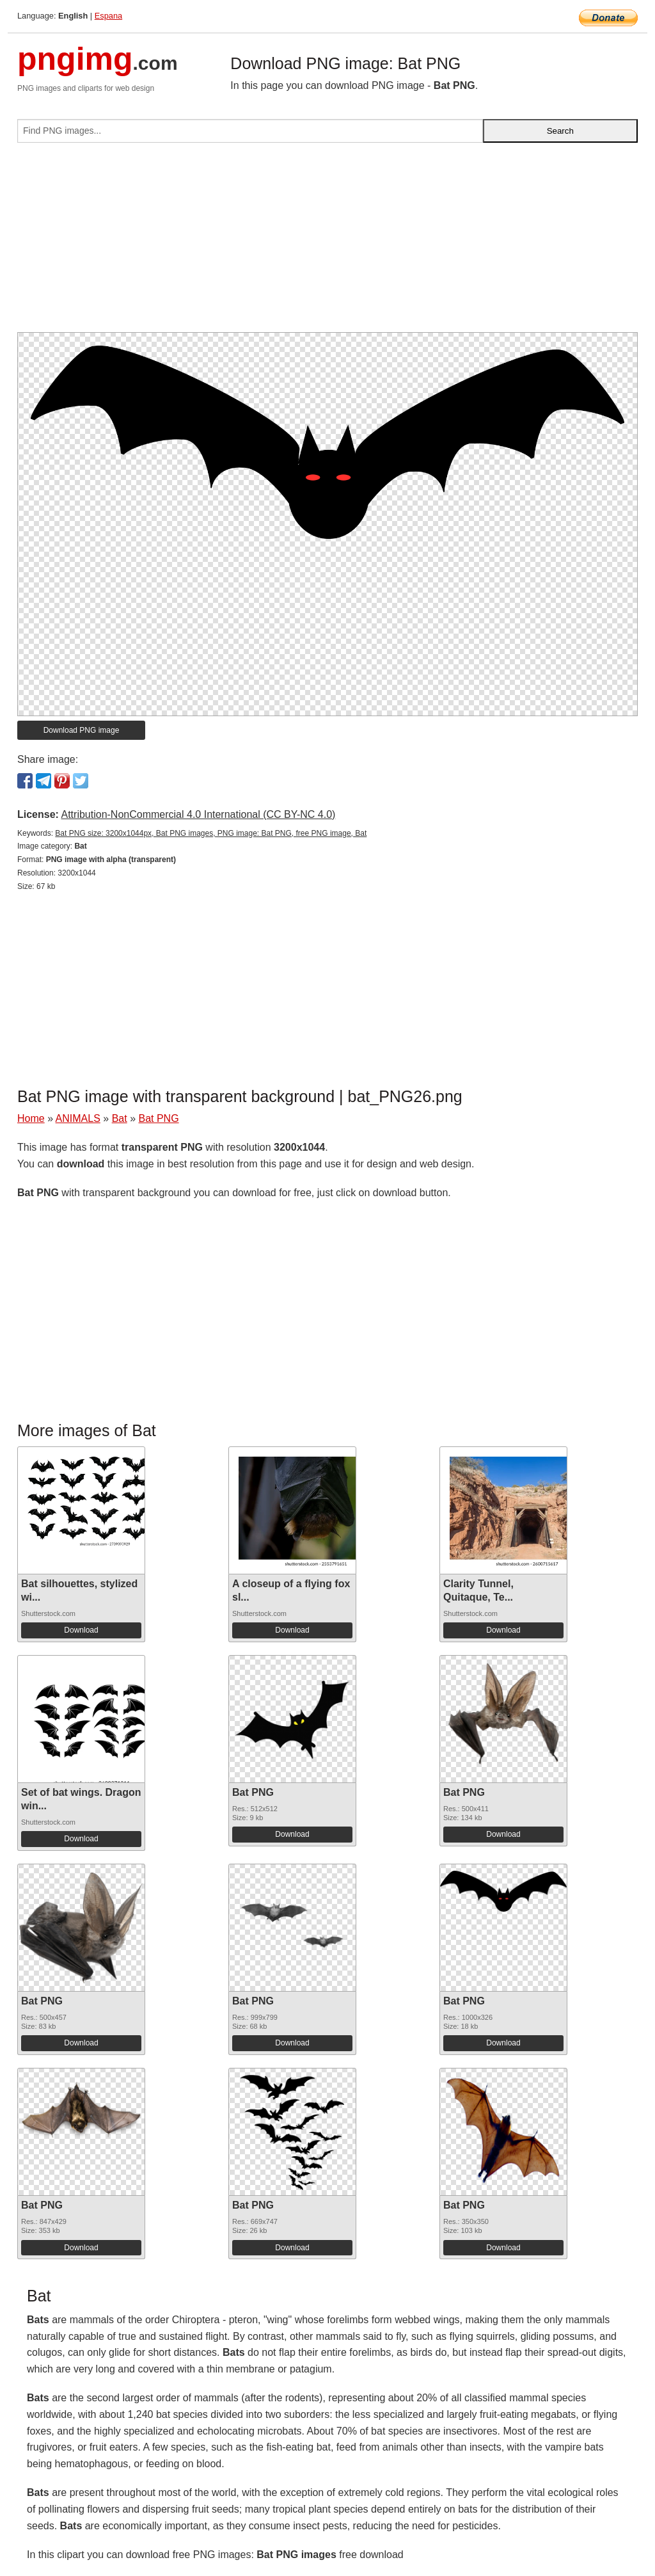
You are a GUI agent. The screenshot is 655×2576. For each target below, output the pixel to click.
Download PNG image (81, 730)
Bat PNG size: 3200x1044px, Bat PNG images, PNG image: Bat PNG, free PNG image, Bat (211, 833)
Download (81, 1630)
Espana (108, 15)
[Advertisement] (327, 242)
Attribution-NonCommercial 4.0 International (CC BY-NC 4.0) (198, 814)
